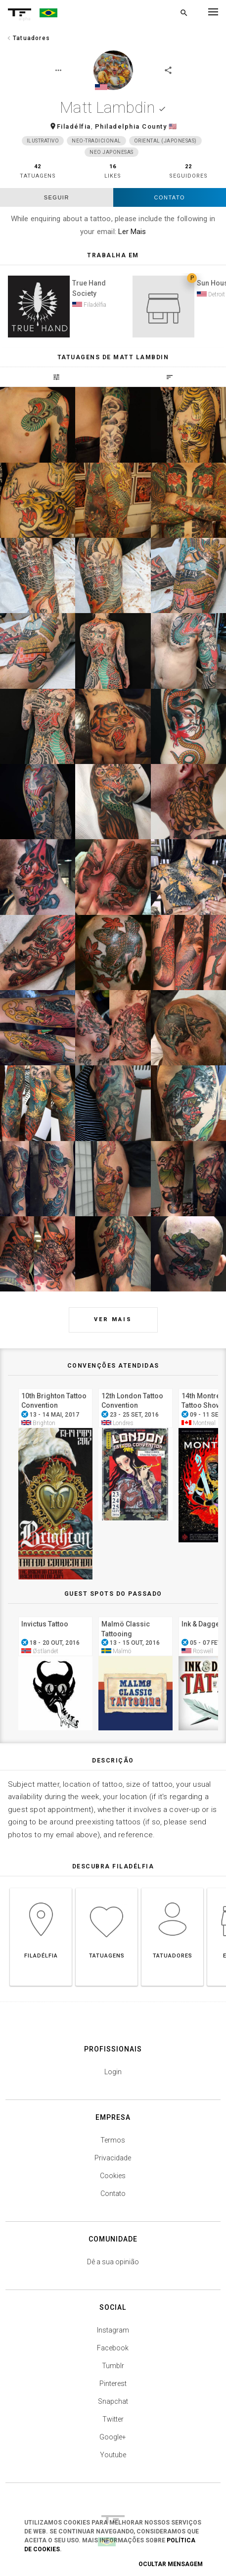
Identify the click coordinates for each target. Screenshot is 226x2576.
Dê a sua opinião (113, 2262)
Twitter (113, 2419)
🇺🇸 (173, 126)
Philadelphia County (131, 126)
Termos (112, 2140)
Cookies (113, 2176)
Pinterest (113, 2383)
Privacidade (112, 2158)
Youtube (113, 2455)
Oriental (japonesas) (165, 140)
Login (113, 2072)
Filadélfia (74, 126)
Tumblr (113, 2366)
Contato (169, 197)
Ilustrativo (43, 140)
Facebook (113, 2348)
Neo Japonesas (112, 152)
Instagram (113, 2330)
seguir (56, 197)
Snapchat (113, 2401)
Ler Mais (132, 231)
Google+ (112, 2437)
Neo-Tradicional (96, 140)
